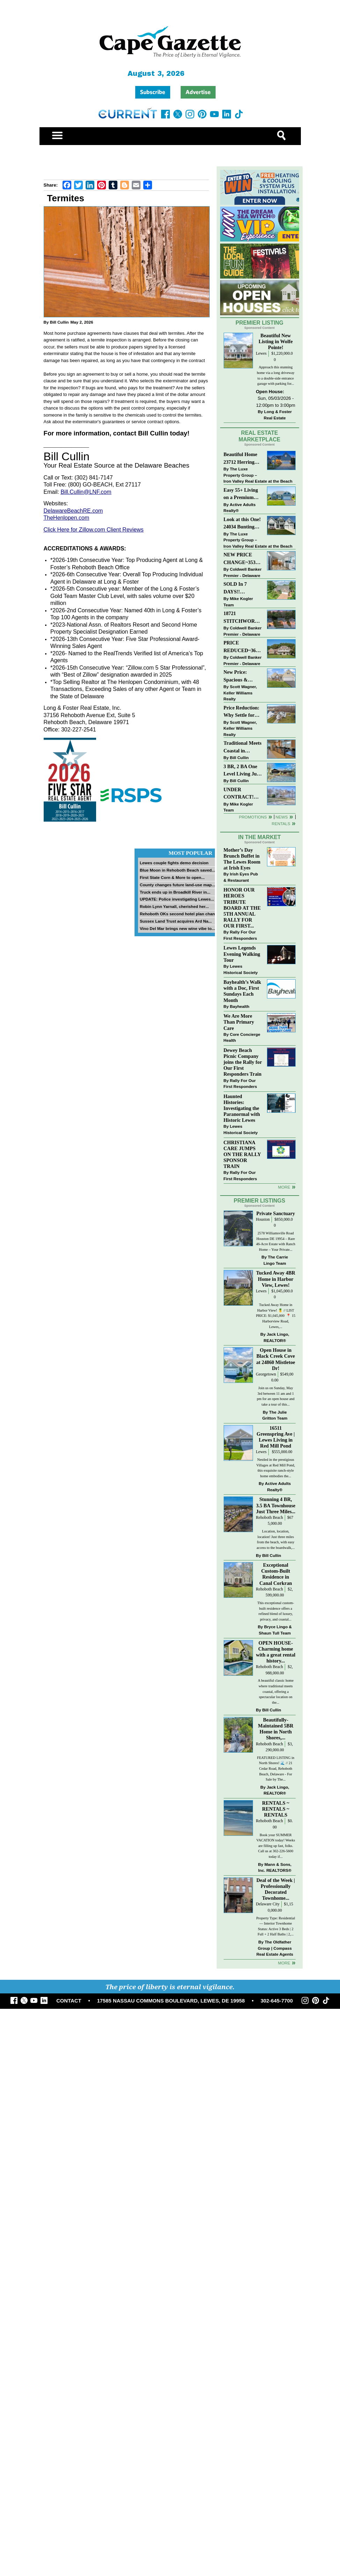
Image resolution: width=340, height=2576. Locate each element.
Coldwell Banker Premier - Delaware (243, 572)
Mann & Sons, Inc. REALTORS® (274, 1867)
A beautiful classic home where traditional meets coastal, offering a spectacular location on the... (276, 1691)
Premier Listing (259, 323)
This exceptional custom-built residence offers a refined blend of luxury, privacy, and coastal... (275, 1611)
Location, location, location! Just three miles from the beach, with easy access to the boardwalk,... (275, 1539)
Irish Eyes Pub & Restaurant (241, 877)
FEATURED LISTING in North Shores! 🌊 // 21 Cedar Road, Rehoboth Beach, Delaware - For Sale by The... (275, 1768)
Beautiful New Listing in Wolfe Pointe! (275, 341)
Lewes (261, 353)
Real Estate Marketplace (260, 436)
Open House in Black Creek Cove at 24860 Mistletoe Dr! (275, 1359)
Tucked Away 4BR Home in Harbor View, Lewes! (275, 1278)
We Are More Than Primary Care (239, 1022)
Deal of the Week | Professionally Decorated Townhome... (275, 1889)
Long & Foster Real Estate (278, 414)
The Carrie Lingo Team (275, 1260)
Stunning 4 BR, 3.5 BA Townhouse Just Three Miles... (276, 1505)
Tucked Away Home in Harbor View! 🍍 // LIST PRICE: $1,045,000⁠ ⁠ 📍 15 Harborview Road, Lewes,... (275, 1315)
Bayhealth (239, 1006)
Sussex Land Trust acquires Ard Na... (176, 921)
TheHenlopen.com (66, 518)
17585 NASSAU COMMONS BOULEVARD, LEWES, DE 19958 (171, 2001)
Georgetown (266, 1374)
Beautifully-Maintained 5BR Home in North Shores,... (275, 1728)
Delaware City (268, 1904)
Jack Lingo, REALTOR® (276, 1337)
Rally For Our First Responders (240, 935)
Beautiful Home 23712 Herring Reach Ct (241, 459)
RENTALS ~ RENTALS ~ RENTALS (275, 1809)
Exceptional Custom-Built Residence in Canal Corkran (275, 1574)
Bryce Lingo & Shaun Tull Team (275, 1629)
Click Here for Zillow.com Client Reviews (94, 530)
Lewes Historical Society (241, 969)
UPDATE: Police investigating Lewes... (177, 899)
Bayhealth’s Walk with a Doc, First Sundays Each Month (242, 991)
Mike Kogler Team (238, 601)
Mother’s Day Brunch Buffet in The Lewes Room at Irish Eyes (242, 859)
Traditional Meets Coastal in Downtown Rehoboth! (243, 747)
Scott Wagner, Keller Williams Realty (240, 692)
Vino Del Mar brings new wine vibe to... (177, 928)
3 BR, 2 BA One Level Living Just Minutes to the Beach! (242, 771)
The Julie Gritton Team (274, 1415)
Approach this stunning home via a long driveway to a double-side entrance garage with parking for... (276, 375)
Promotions (253, 817)
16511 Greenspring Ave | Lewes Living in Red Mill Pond (275, 1437)
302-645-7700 (277, 2001)
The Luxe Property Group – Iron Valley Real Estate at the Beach (258, 475)
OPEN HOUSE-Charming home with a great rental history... (276, 1652)
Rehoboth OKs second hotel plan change (180, 913)
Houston (263, 1219)
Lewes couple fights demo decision (174, 862)
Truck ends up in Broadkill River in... (175, 892)
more (284, 1187)
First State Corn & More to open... (172, 877)
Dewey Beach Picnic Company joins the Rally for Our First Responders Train (243, 1062)
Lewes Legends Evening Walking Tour (242, 953)
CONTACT (68, 2001)
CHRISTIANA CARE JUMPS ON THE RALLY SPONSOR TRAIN (242, 1154)
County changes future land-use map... (177, 884)
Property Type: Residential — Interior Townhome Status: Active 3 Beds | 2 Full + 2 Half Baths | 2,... (275, 1926)
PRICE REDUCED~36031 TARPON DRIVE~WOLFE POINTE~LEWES (242, 647)
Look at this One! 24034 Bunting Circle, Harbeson (242, 524)
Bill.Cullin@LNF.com (85, 492)
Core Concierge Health (242, 1037)
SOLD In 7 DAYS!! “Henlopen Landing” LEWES (235, 588)
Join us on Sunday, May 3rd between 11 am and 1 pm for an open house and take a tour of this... (276, 1396)
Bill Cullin (59, 322)
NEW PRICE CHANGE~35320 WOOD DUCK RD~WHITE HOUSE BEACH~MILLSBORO (242, 559)
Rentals (281, 823)
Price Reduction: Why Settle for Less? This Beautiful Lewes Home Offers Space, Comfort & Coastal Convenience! (243, 712)
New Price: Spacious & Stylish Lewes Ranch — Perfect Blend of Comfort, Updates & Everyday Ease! (243, 676)
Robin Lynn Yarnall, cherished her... (174, 906)
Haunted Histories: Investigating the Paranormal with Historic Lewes (242, 1108)
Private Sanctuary (275, 1213)
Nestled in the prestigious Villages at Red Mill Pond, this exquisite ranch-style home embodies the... (275, 1468)
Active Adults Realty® (240, 507)
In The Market (259, 837)
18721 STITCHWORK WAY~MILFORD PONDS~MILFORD (243, 618)
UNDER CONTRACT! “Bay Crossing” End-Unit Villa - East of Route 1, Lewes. (241, 794)
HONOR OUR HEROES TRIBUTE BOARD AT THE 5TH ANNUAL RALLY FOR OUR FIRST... (242, 908)
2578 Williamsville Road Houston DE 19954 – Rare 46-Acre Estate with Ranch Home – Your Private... (275, 1241)
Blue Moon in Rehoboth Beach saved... (177, 870)
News (282, 817)
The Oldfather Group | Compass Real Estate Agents (274, 1948)
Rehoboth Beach (269, 1517)
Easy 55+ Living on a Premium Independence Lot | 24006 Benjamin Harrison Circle (243, 494)
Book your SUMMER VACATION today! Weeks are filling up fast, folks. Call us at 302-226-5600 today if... (275, 1846)
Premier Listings (259, 1201)
